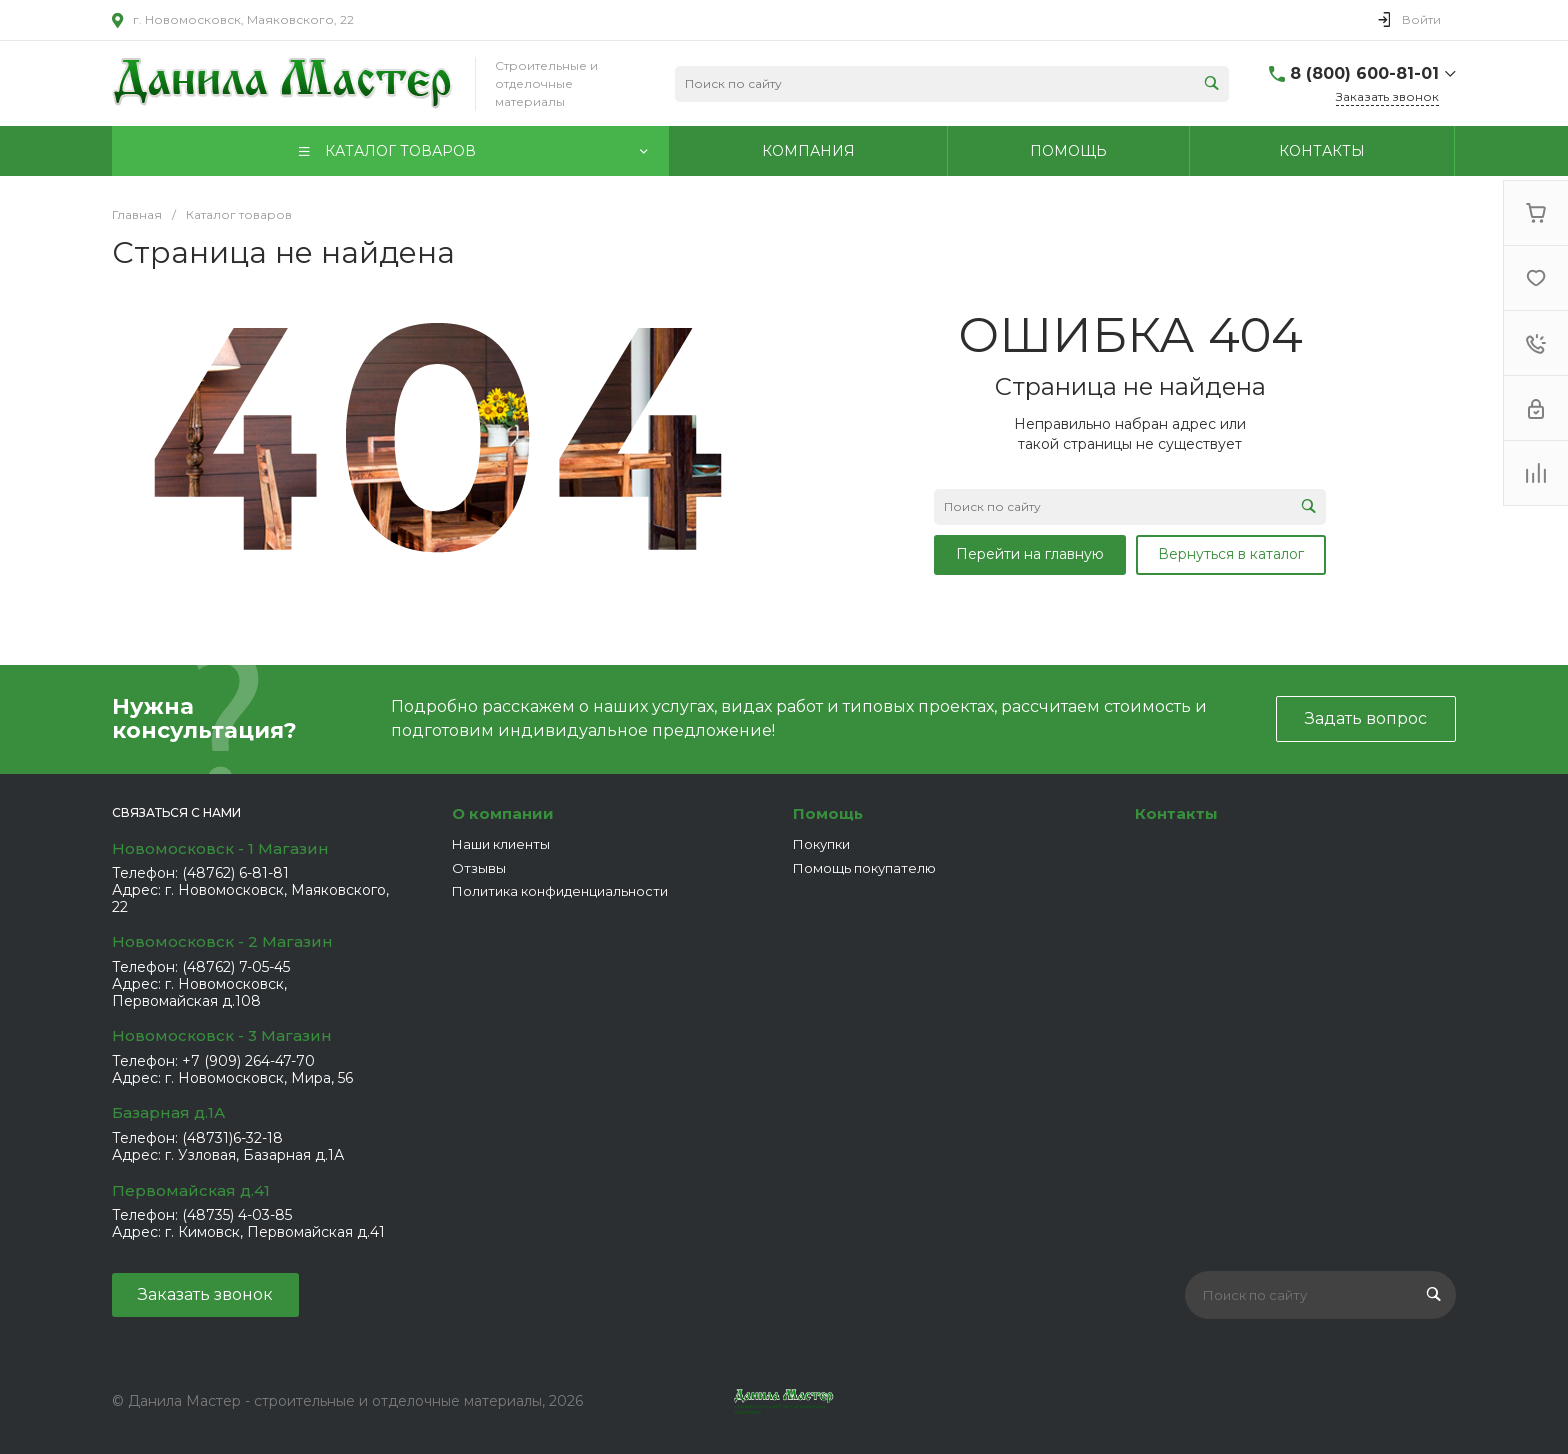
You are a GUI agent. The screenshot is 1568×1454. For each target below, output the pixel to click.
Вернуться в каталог (1231, 554)
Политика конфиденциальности (560, 891)
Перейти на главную (1030, 554)
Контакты (1176, 813)
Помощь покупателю (864, 868)
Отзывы (479, 868)
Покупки (821, 844)
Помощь (828, 813)
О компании (503, 813)
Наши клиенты (501, 844)
